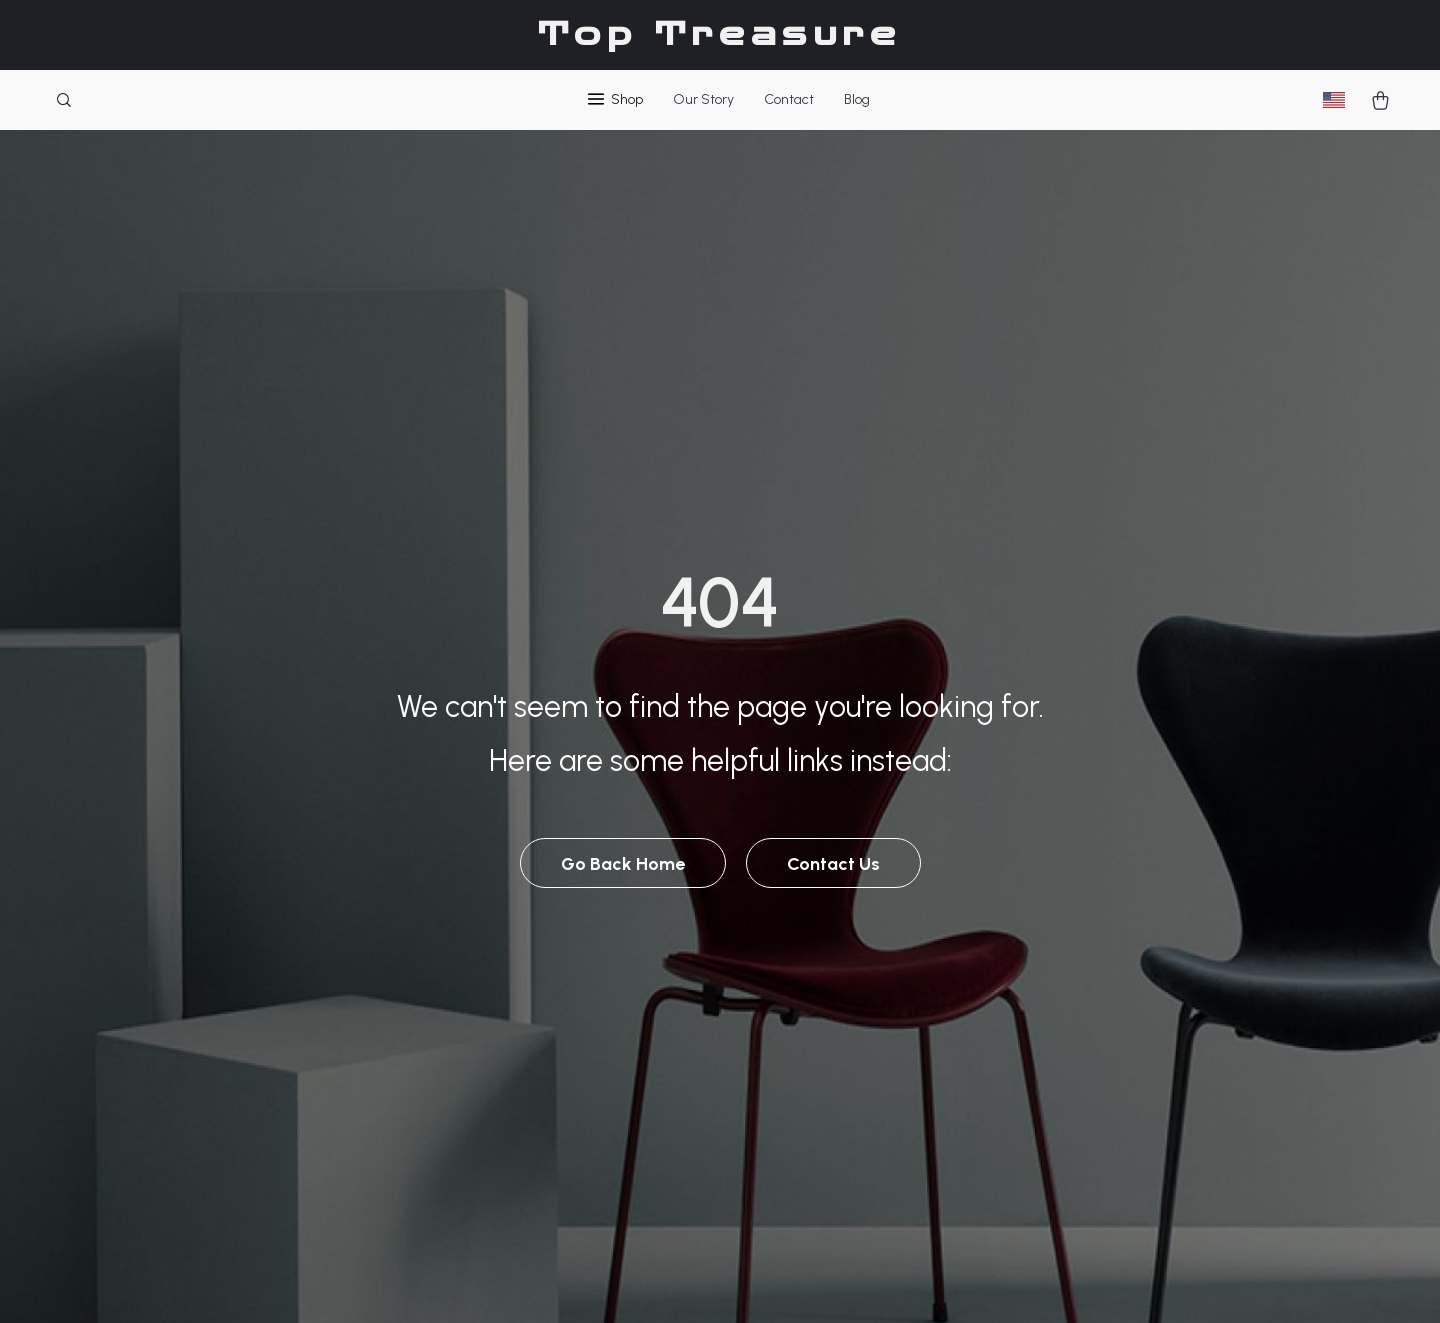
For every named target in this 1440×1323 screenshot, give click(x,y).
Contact (789, 99)
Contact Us (833, 864)
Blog (857, 99)
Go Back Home (623, 864)
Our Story (703, 99)
